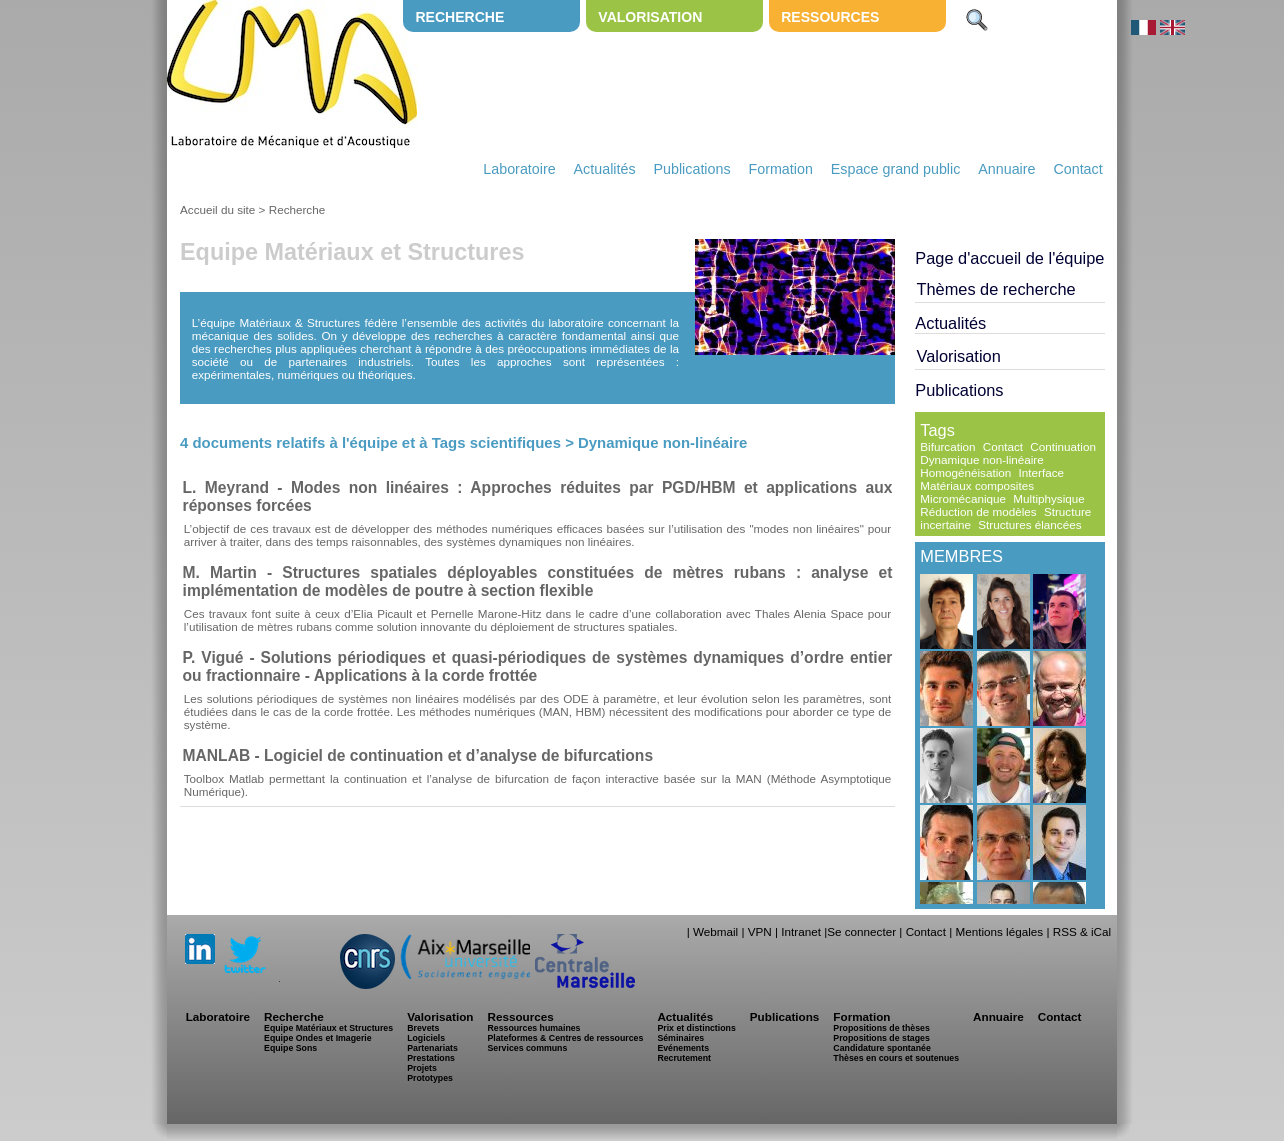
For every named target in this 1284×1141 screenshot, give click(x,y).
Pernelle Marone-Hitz (486, 613)
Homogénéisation (965, 472)
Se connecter (861, 931)
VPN (760, 931)
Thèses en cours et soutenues (896, 1058)
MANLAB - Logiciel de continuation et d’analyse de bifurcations (418, 755)
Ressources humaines (533, 1028)
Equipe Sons (290, 1048)
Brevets (423, 1028)
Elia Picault (382, 613)
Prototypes (430, 1078)
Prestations (431, 1058)
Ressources (830, 17)
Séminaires (680, 1038)
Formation (781, 169)
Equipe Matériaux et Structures (328, 1028)
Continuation (1063, 446)
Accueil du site (217, 209)
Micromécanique (963, 498)
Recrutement (684, 1058)
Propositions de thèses (881, 1028)
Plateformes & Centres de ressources (565, 1038)
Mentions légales (999, 931)
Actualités (605, 169)
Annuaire (1006, 169)
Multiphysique (1048, 498)
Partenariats (432, 1048)
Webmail (715, 931)
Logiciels (426, 1038)
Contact (1077, 169)
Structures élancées (1029, 524)
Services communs (527, 1048)
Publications (691, 169)
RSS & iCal (1082, 931)
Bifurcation (947, 446)
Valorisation (650, 17)
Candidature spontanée (881, 1048)
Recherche (459, 17)
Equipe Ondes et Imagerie (318, 1038)
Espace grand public (896, 169)
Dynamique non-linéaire (981, 459)
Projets (422, 1068)
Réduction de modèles (978, 511)
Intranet (801, 931)
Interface (1041, 472)
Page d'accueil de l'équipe (1009, 258)
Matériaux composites (977, 485)
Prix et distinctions (696, 1028)
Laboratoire (519, 169)
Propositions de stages (881, 1038)
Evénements (683, 1048)
